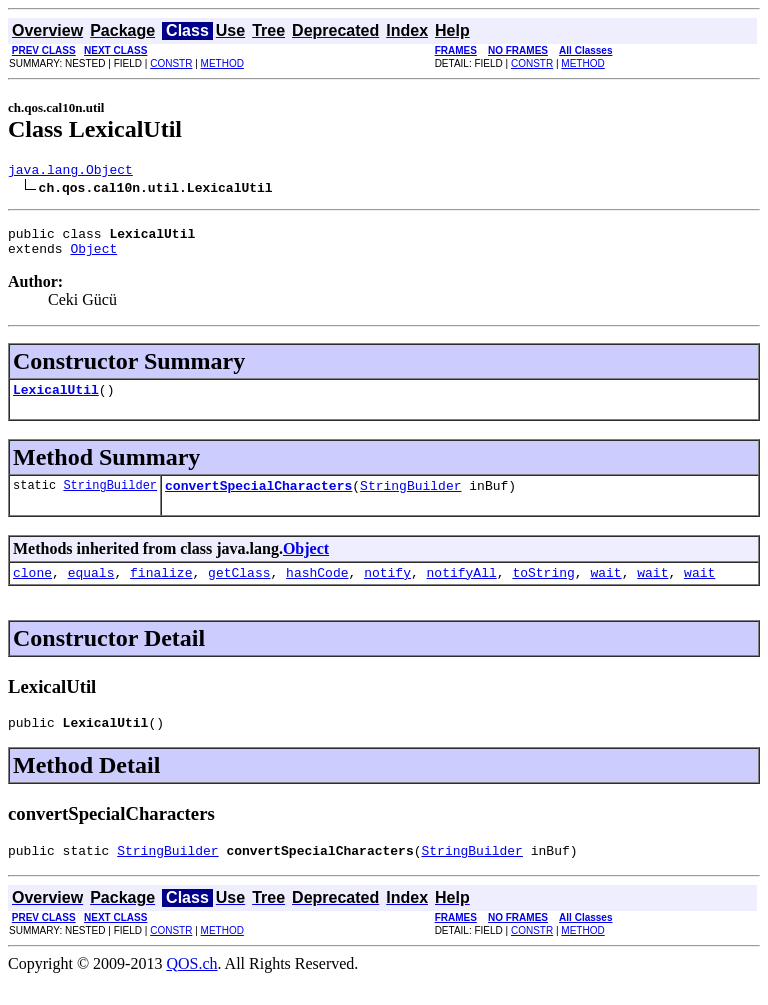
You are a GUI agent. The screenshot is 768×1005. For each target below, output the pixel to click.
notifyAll (462, 590)
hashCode (317, 590)
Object (93, 257)
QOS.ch (191, 987)
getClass (239, 590)
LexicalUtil (56, 401)
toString (543, 590)
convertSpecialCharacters (258, 500)
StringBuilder (110, 499)
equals (91, 590)
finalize (161, 590)
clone (32, 590)
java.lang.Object (70, 172)
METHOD (222, 63)
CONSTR (171, 63)
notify (387, 590)
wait (605, 590)
